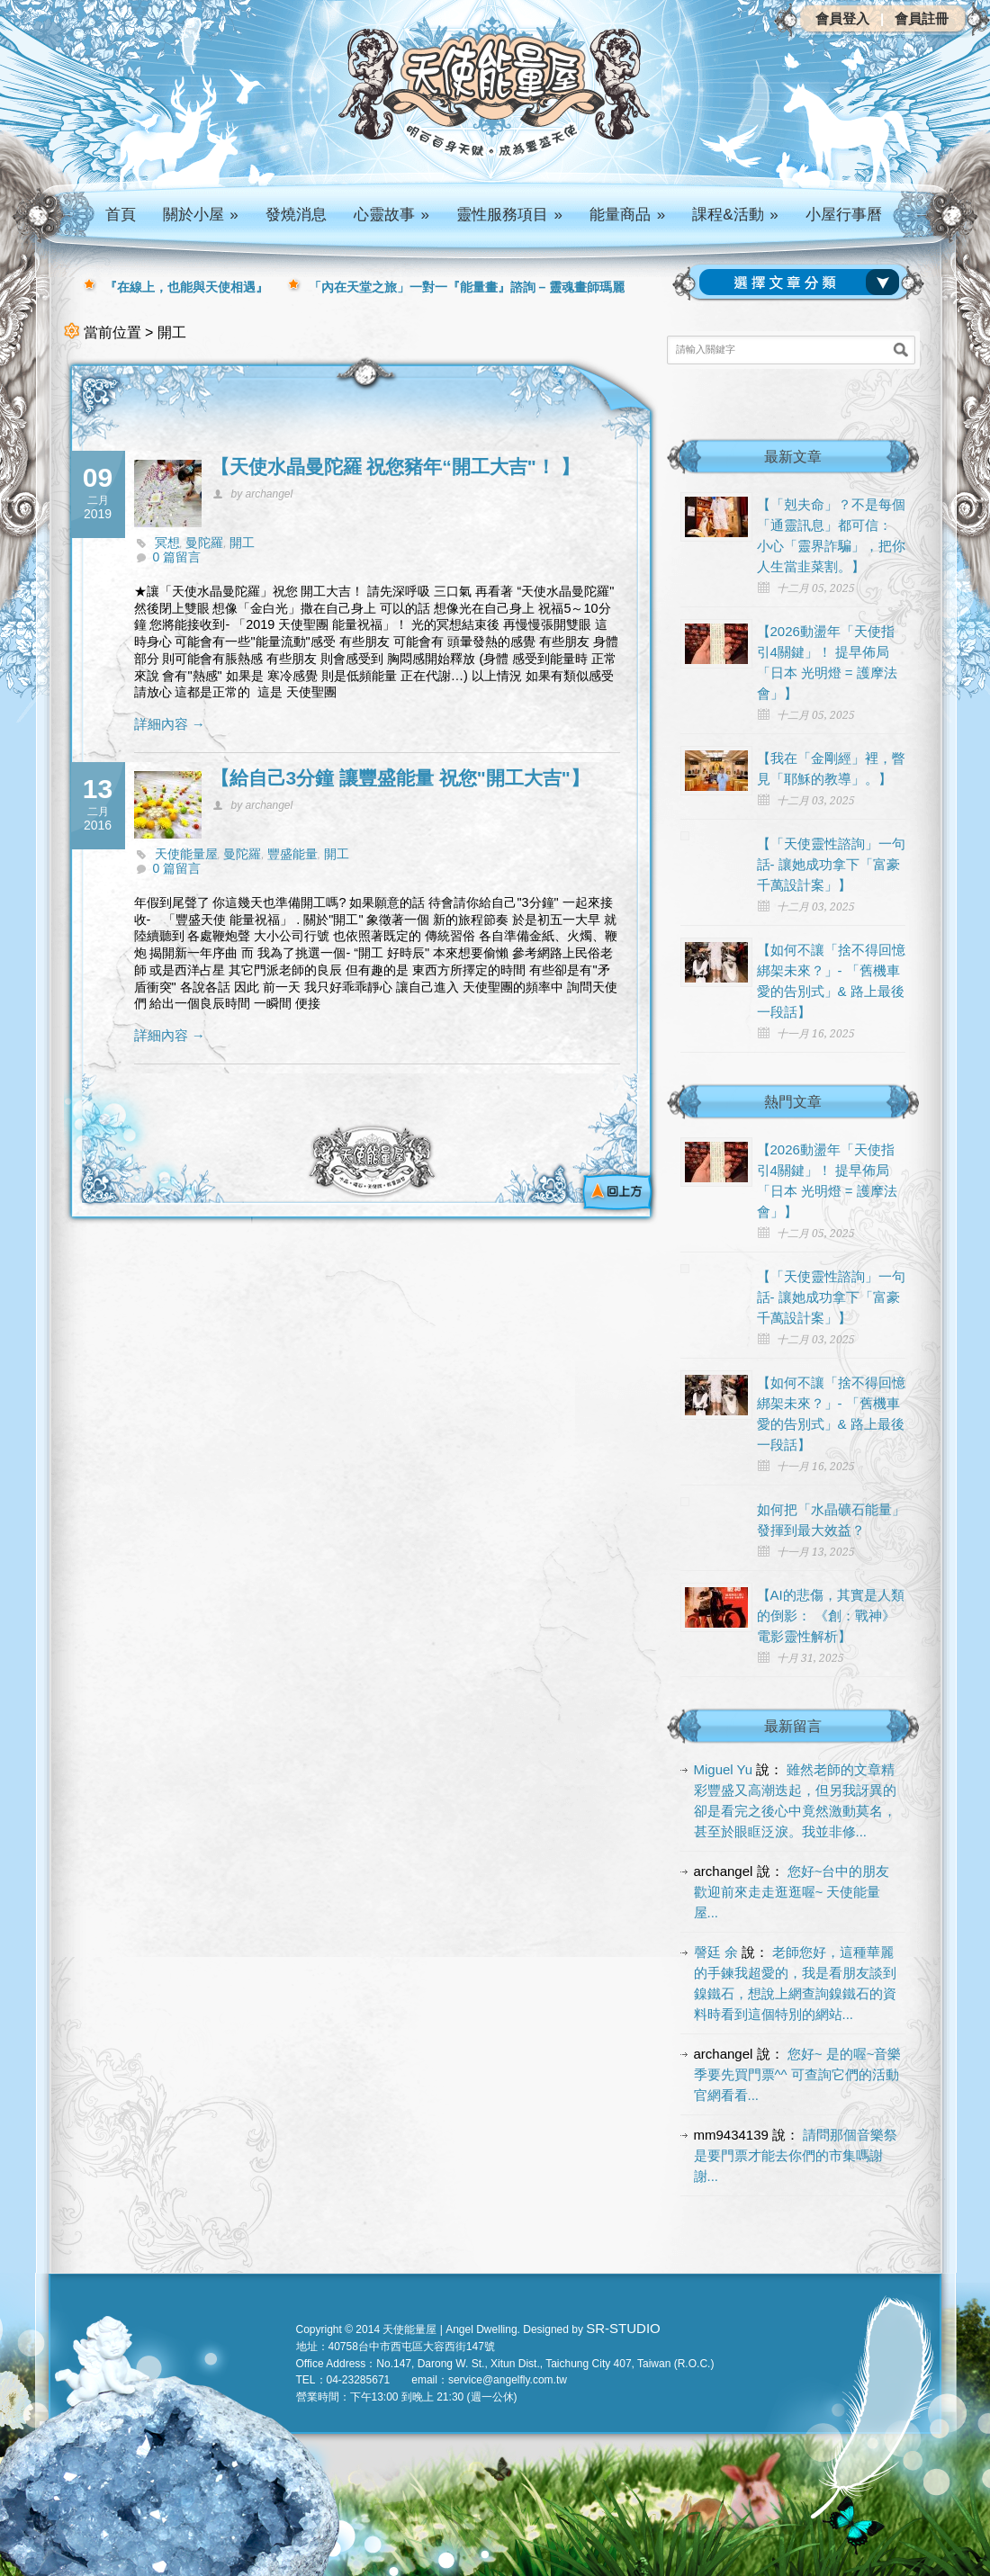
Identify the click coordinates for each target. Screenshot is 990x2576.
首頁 (120, 214)
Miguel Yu (723, 1769)
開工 (242, 542)
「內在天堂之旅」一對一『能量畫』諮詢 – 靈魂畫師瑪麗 (467, 287)
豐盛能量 (292, 854)
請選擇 (802, 282)
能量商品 (627, 214)
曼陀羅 (204, 542)
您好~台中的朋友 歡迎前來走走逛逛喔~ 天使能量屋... (792, 1891)
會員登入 (842, 18)
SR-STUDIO (623, 2328)
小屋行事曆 (844, 214)
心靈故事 (391, 214)
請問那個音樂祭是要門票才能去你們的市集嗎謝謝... (796, 2155)
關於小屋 (200, 214)
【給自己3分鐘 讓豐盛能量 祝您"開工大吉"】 (400, 777)
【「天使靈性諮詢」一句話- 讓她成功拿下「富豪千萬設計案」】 (831, 864)
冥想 (167, 542)
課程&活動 (735, 214)
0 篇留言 (177, 557)
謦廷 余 (716, 1952)
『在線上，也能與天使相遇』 (186, 287)
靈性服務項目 (509, 214)
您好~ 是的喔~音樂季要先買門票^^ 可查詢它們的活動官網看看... (798, 2074)
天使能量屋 (186, 854)
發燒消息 (296, 214)
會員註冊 (922, 18)
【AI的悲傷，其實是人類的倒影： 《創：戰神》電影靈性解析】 (830, 1615)
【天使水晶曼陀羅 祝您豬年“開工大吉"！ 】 (395, 466)
